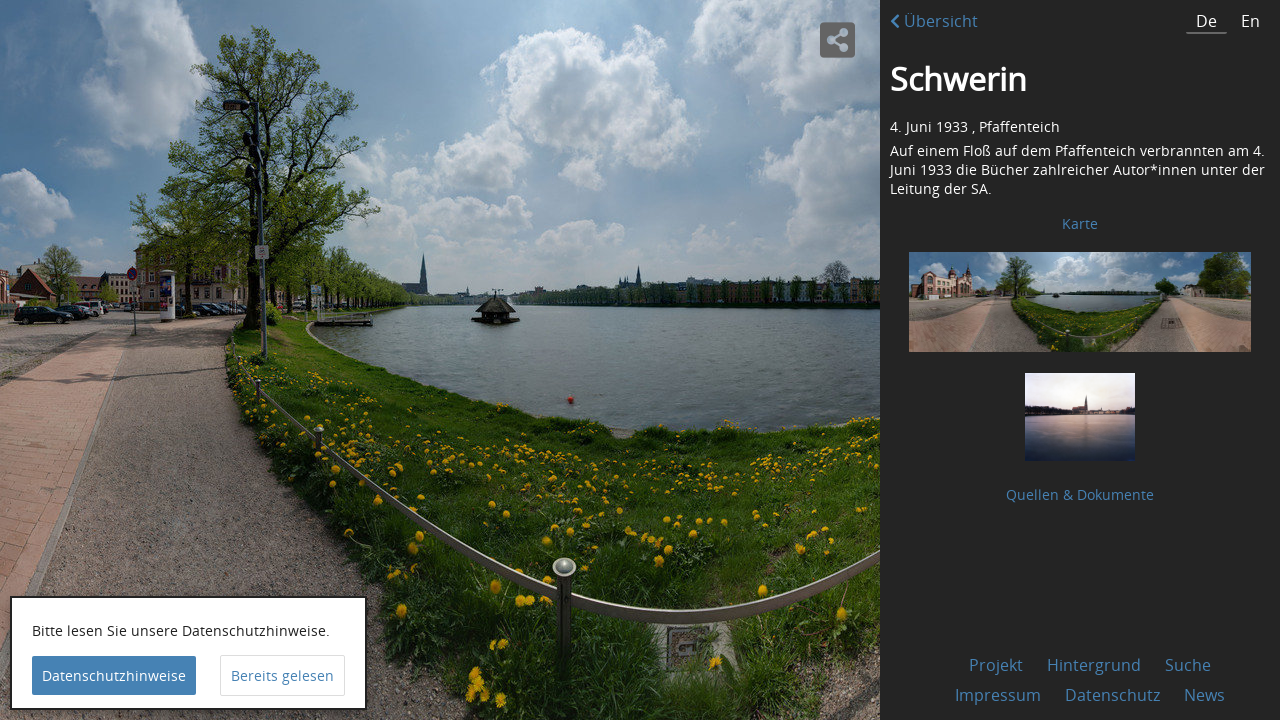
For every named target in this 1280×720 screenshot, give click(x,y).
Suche (1188, 665)
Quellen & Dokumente (1080, 494)
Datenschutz (1112, 695)
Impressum (998, 695)
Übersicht (934, 21)
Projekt (996, 665)
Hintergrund (1094, 665)
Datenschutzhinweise (114, 675)
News (1204, 695)
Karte (1080, 223)
